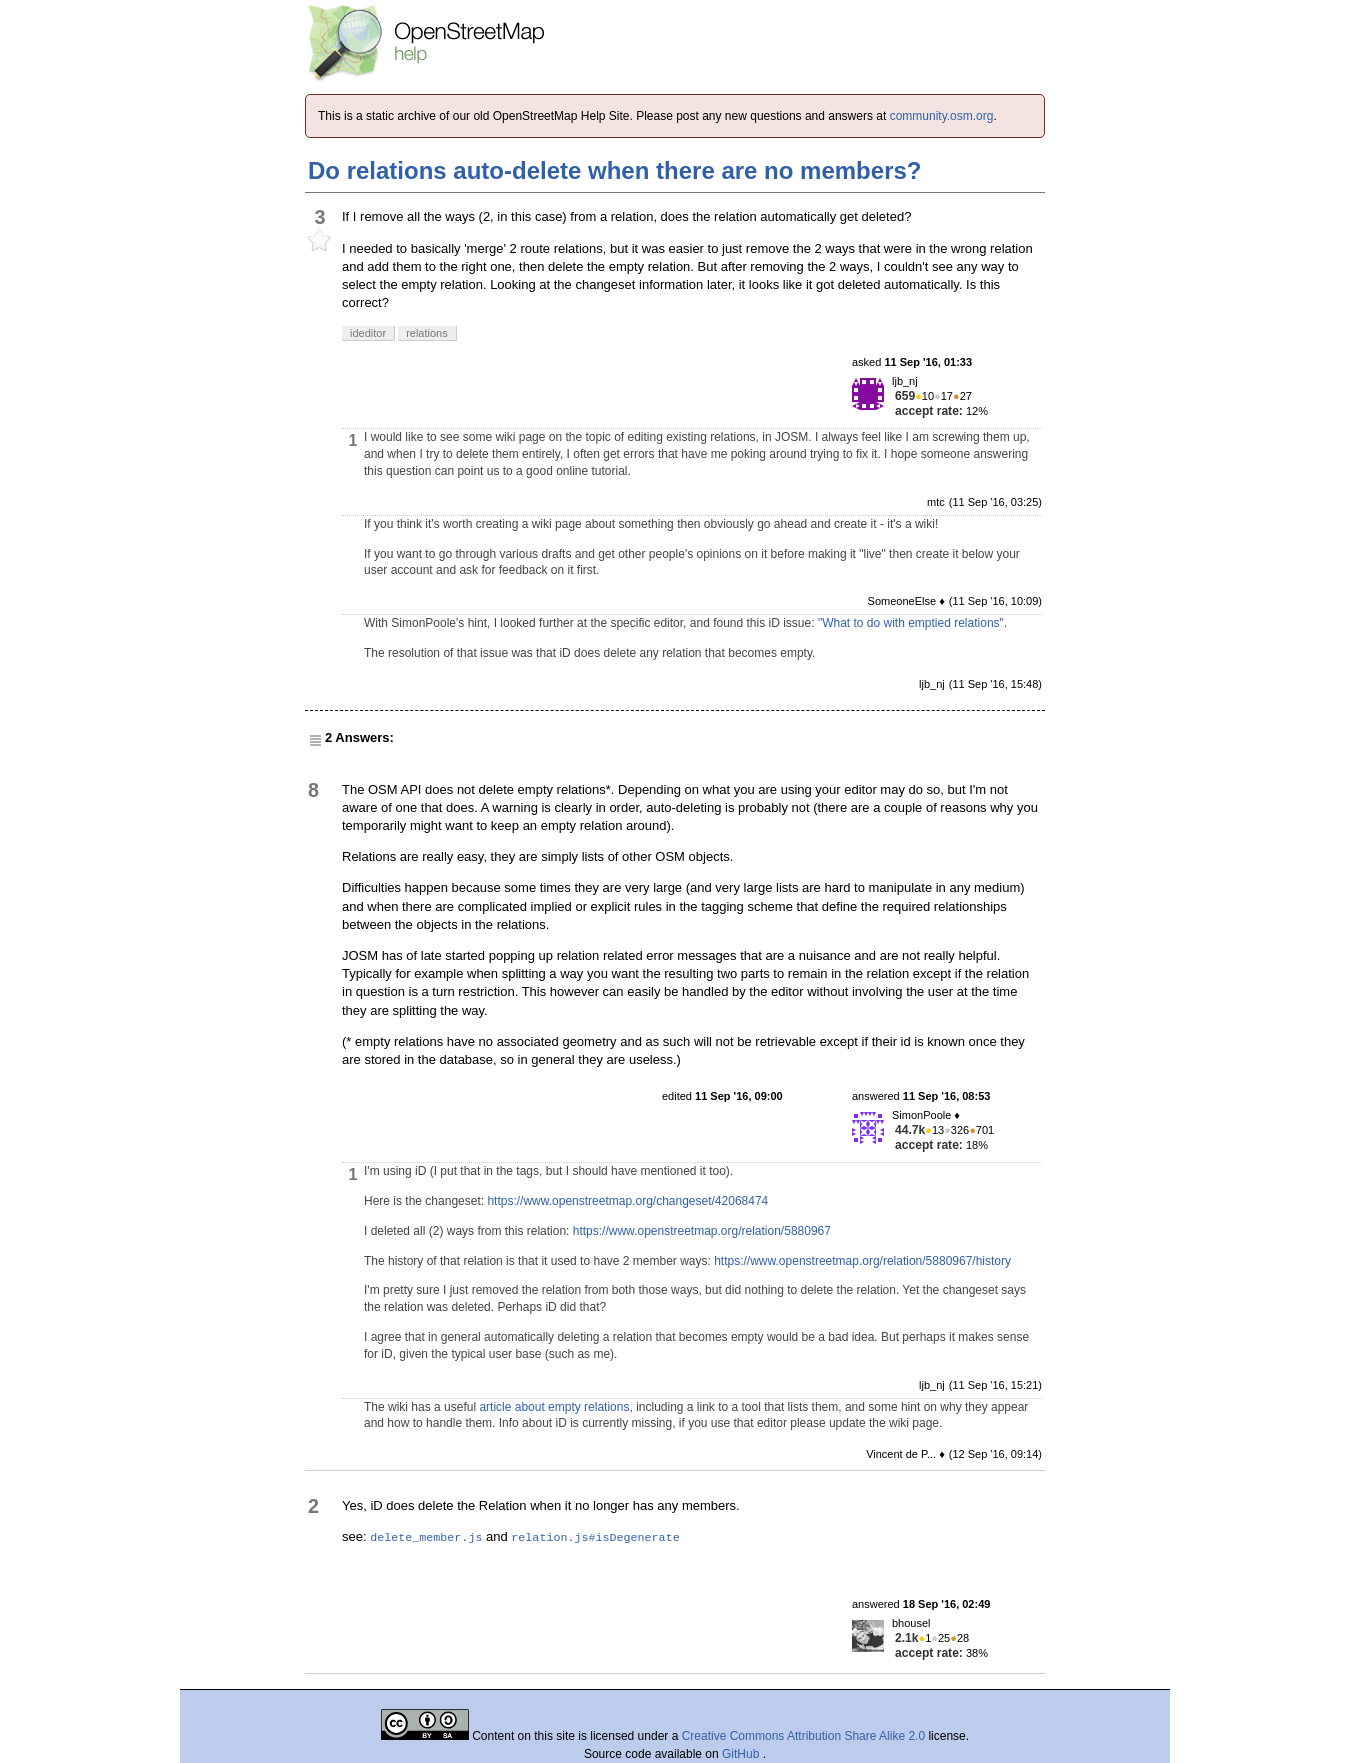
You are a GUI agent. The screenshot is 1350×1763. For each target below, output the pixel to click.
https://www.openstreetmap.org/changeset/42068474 (627, 1201)
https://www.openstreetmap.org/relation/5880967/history (862, 1261)
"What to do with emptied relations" (911, 623)
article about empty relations (554, 1407)
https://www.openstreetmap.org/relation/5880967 (702, 1231)
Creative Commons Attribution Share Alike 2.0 (803, 1736)
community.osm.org (942, 116)
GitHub (742, 1754)
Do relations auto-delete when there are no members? (614, 170)
